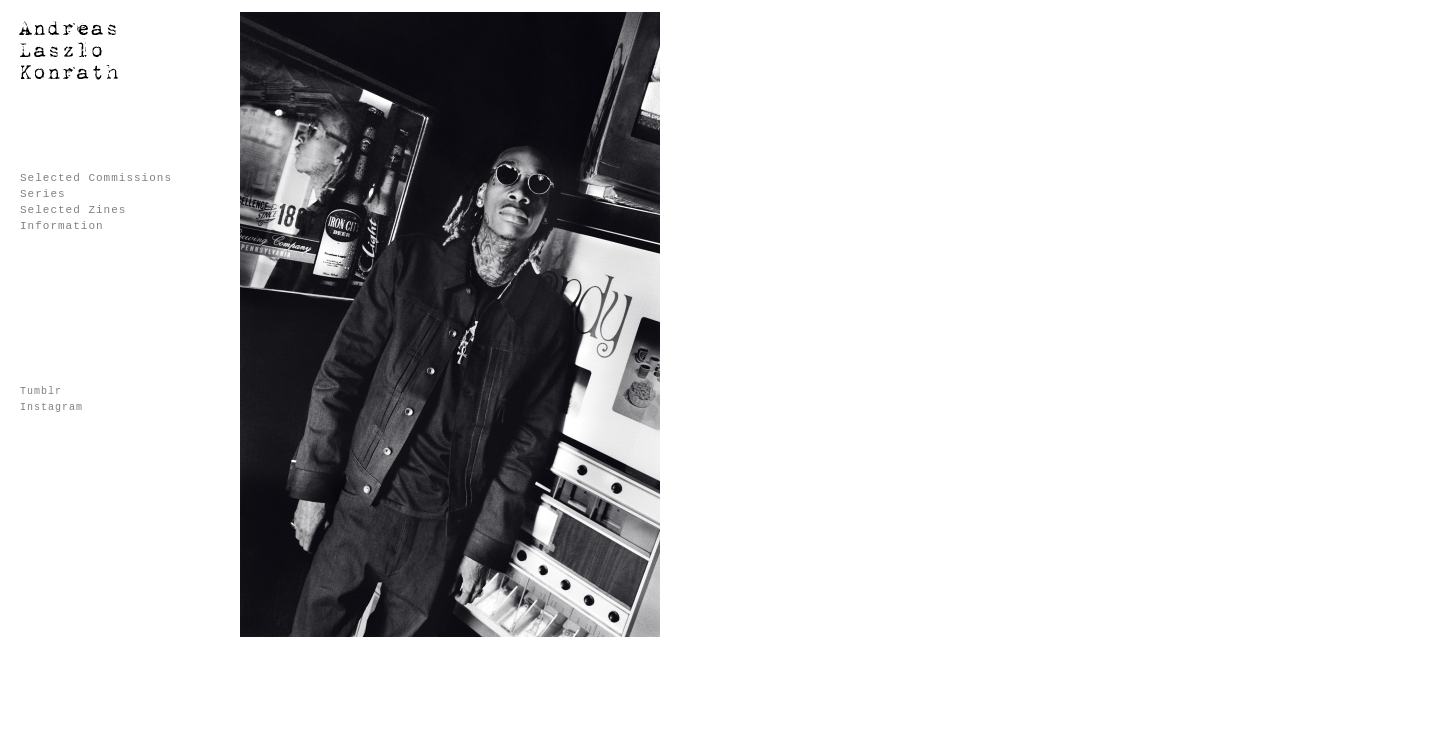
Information (62, 226)
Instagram (51, 407)
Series (43, 194)
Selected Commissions (96, 178)
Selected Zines (73, 210)
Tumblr (41, 391)
